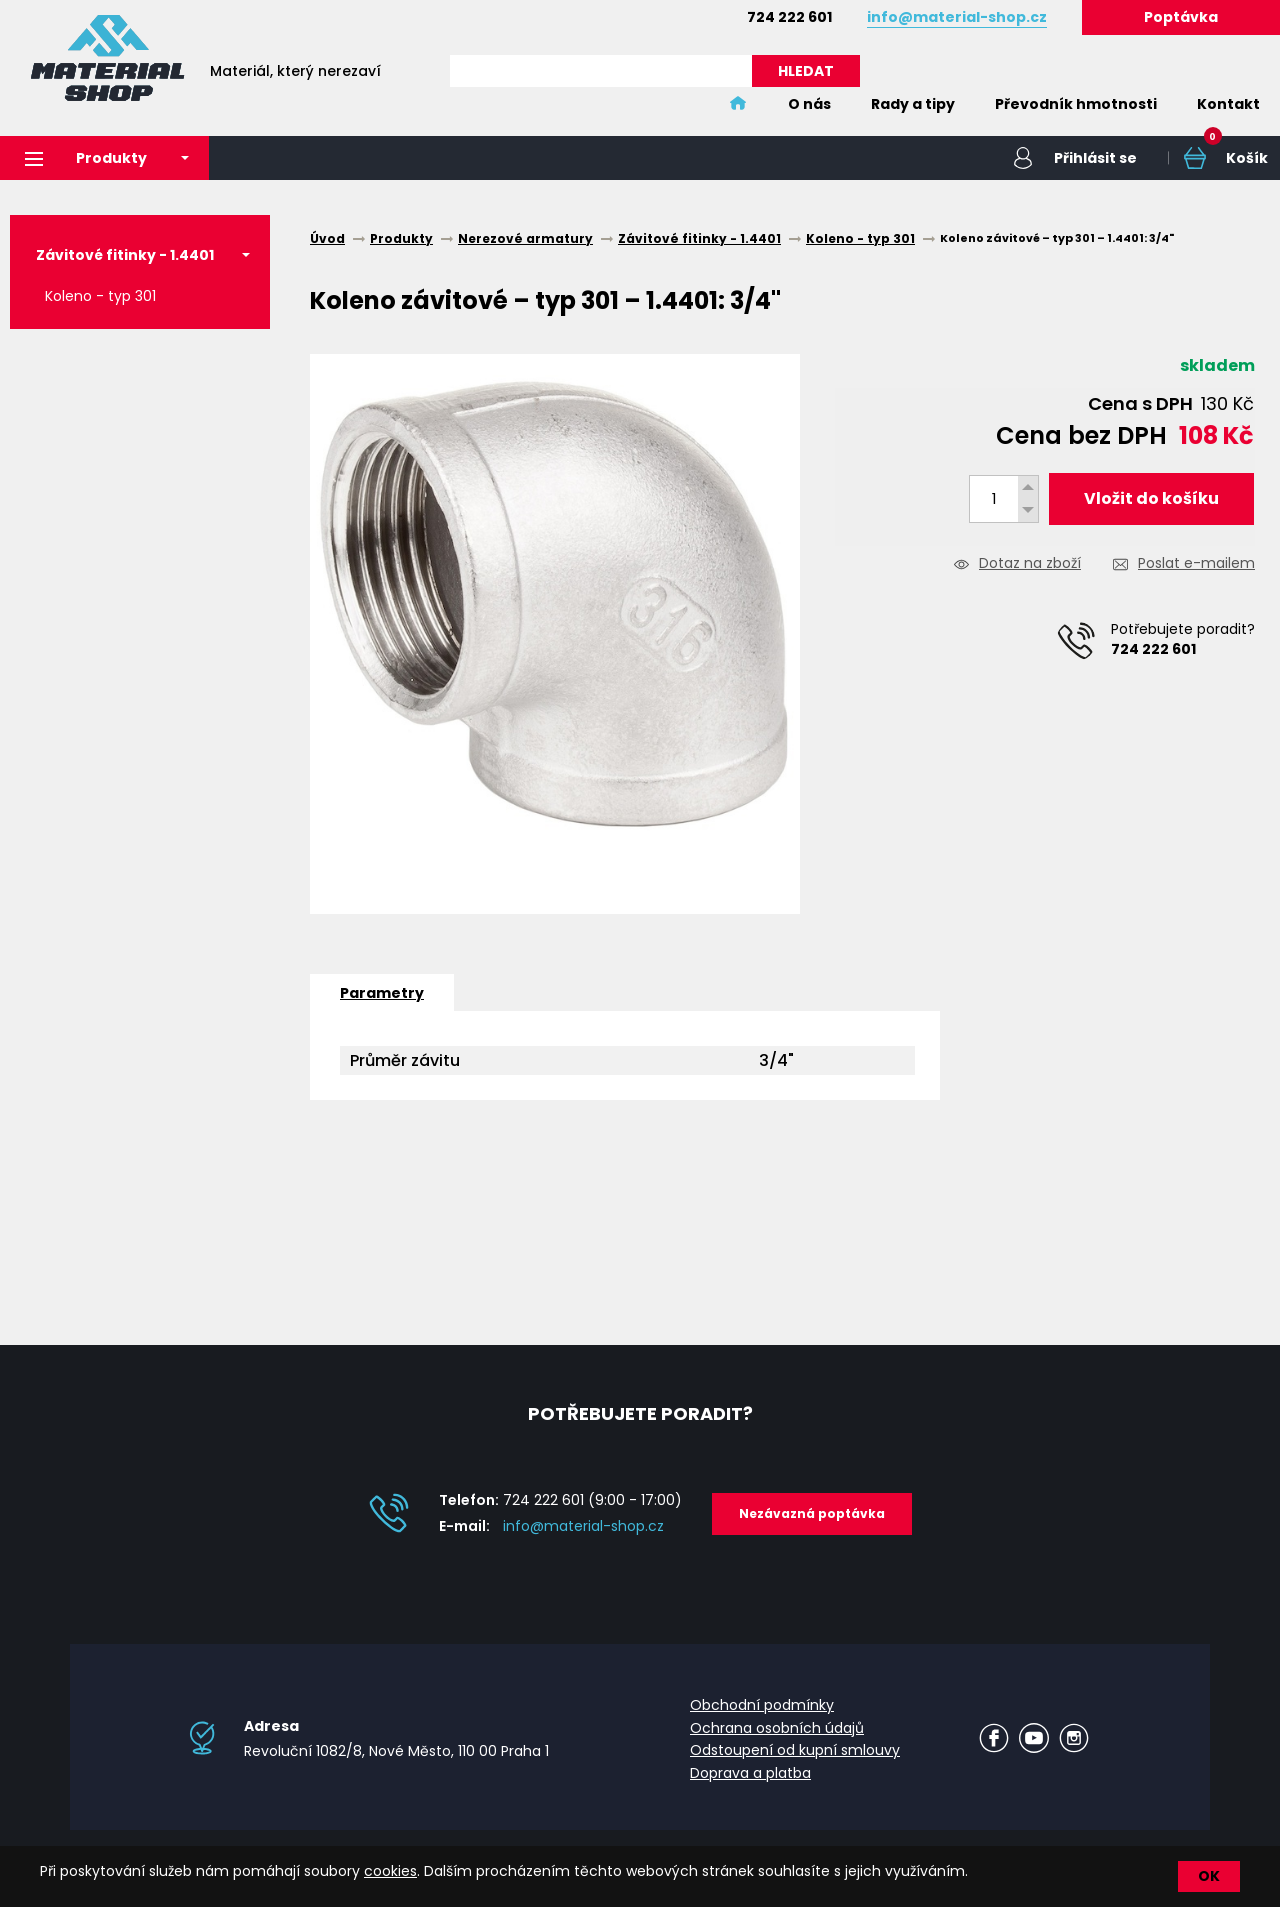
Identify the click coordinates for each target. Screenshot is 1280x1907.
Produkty (86, 158)
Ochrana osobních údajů (777, 1728)
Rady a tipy (913, 104)
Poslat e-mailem (1196, 564)
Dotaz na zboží (1030, 564)
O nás (809, 104)
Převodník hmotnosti (1076, 104)
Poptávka (1181, 17)
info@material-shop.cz (583, 1526)
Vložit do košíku (1151, 498)
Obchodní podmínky (762, 1705)
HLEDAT (806, 71)
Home (738, 104)
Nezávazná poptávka (812, 1513)
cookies (390, 1871)
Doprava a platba (750, 1773)
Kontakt (1228, 104)
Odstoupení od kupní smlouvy (795, 1750)
